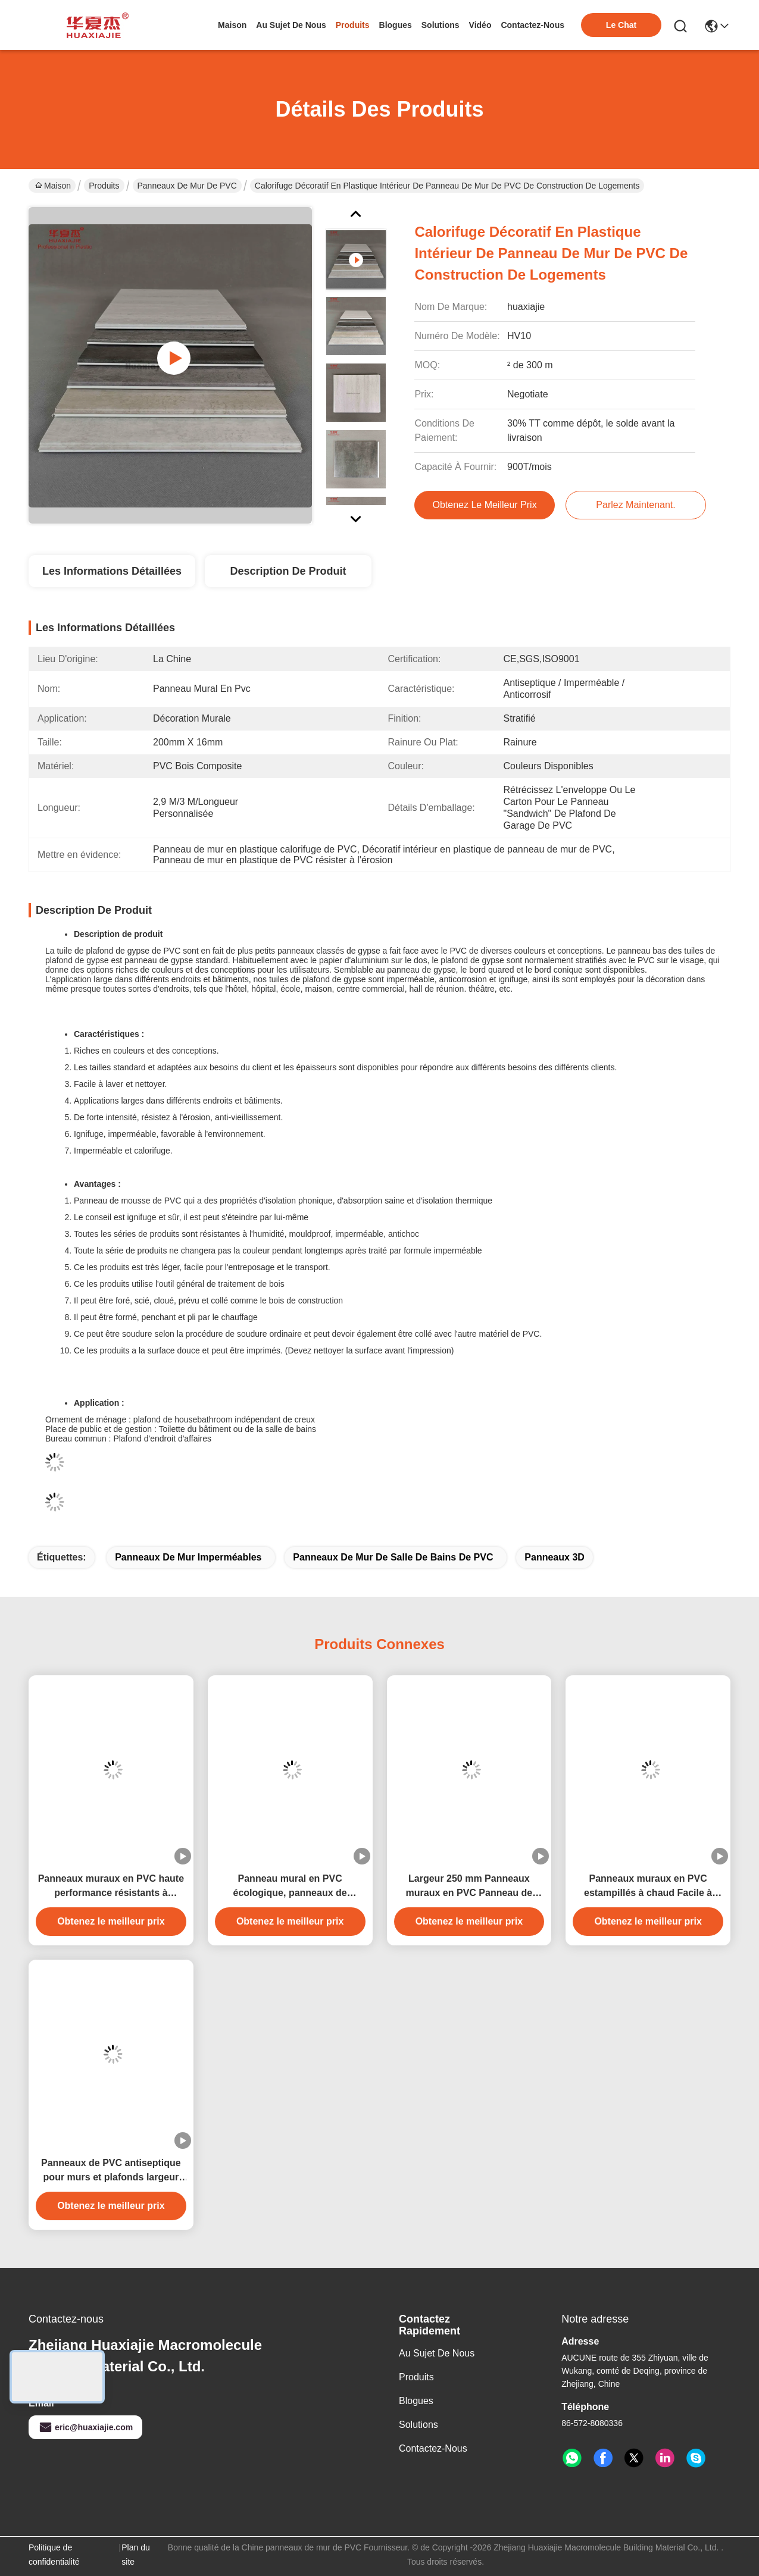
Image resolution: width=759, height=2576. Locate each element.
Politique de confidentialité (54, 2554)
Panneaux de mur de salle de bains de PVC (393, 1557)
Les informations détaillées (112, 571)
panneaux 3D (554, 1557)
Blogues (416, 2401)
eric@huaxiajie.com (85, 2427)
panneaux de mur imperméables (188, 1557)
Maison (232, 25)
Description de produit (288, 571)
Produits (104, 185)
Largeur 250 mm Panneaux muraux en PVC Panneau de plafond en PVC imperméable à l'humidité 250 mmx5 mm (469, 1886)
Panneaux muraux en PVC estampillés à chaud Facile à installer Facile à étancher (648, 1886)
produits (353, 25)
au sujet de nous (291, 25)
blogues (395, 25)
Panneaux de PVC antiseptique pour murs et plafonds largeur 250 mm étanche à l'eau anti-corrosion (111, 2171)
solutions (440, 25)
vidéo (480, 25)
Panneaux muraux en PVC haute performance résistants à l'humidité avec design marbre (111, 1886)
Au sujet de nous (436, 2353)
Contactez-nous (433, 2448)
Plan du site (135, 2554)
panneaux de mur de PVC (187, 185)
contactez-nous (532, 25)
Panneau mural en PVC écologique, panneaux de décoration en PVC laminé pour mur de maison (289, 1886)
